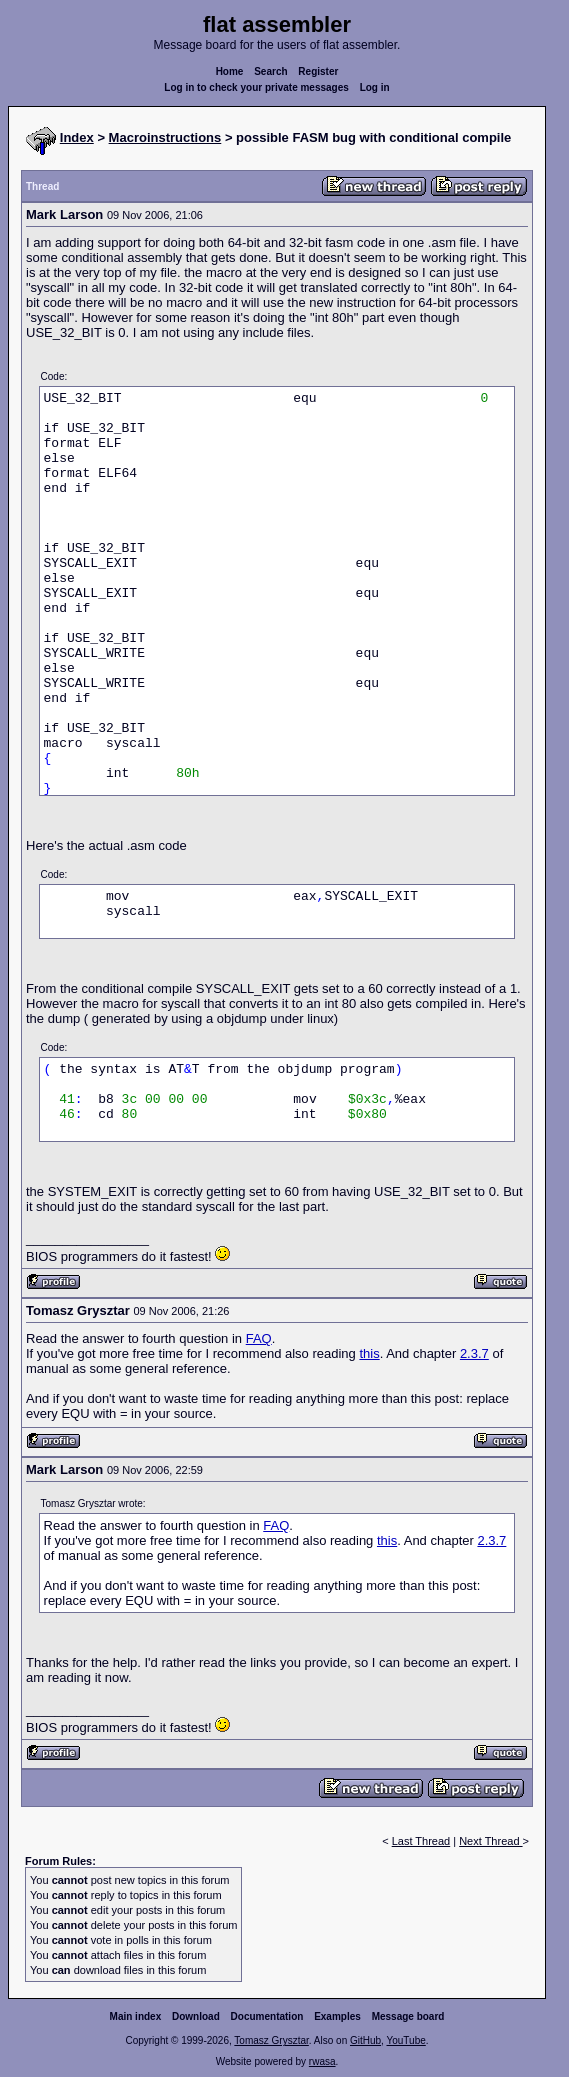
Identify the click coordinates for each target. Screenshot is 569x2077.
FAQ (259, 1338)
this (369, 1353)
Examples (337, 2016)
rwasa (322, 2061)
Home (230, 71)
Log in (375, 87)
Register (318, 71)
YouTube (405, 2040)
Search (270, 71)
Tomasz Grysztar (271, 2040)
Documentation (267, 2016)
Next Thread (490, 1841)
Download (196, 2016)
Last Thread (421, 1841)
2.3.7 (474, 1353)
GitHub (365, 2040)
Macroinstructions (165, 137)
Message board (408, 2016)
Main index (136, 2016)
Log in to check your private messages (256, 87)
